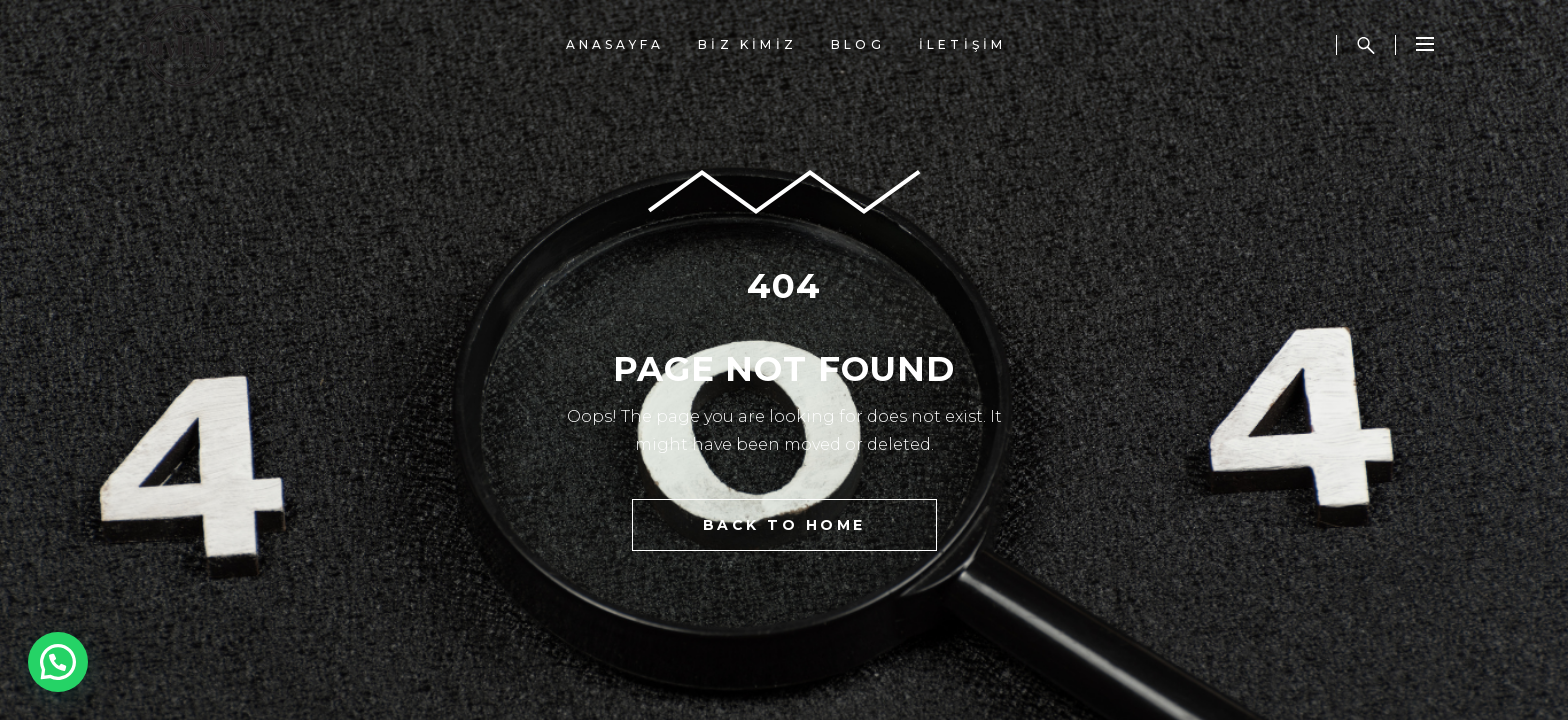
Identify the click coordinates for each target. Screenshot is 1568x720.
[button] (63, 659)
